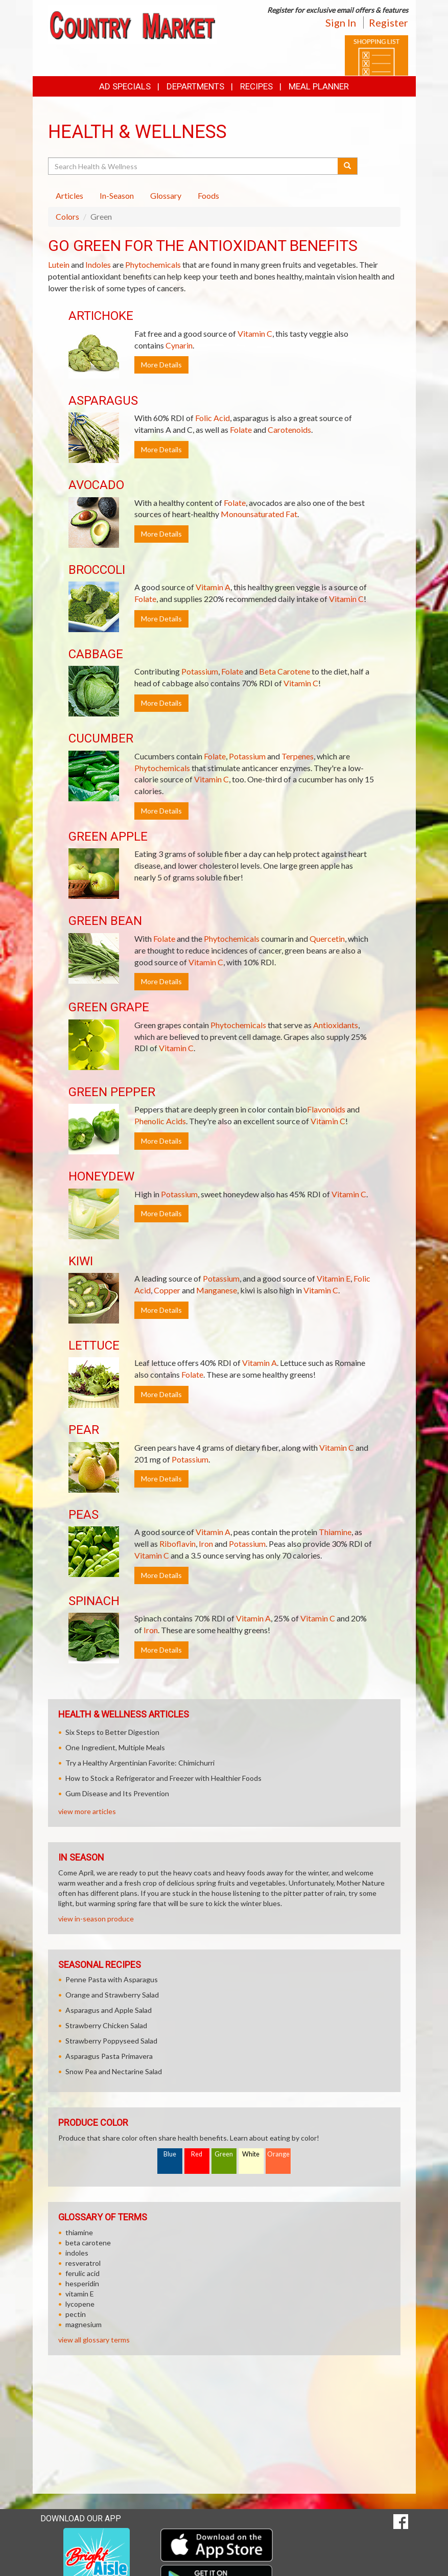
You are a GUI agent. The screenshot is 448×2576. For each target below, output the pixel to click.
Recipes (256, 86)
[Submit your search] (348, 166)
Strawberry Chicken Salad (106, 2025)
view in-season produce (96, 1918)
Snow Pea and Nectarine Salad (113, 2071)
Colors (67, 216)
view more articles (87, 1811)
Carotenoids (289, 429)
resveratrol (83, 2263)
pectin (75, 2314)
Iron (206, 1543)
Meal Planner (319, 86)
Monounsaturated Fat (259, 514)
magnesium (83, 2324)
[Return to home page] (132, 23)
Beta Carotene (284, 671)
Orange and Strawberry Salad (112, 1994)
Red (196, 2154)
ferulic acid (82, 2273)
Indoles (98, 264)
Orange (278, 2154)
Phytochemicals (153, 264)
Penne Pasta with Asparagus (111, 1979)
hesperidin (82, 2283)
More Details (161, 364)
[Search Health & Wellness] (194, 166)
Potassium (199, 671)
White (251, 2154)
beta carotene (88, 2242)
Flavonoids (326, 1109)
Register (388, 22)
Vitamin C (255, 333)
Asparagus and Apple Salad (108, 2010)
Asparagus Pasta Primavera (109, 2056)
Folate (241, 429)
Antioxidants (335, 1025)
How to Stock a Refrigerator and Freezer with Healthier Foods (163, 1778)
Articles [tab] (69, 195)
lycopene (80, 2304)
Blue (169, 2154)
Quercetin (327, 938)
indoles (76, 2252)
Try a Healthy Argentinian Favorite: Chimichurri (140, 1762)
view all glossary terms (94, 2339)
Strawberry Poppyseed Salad (111, 2040)
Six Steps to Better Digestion (112, 1732)
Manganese (216, 1290)
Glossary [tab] (165, 195)
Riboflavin (177, 1543)
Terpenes (297, 756)
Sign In (340, 22)
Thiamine (335, 1532)
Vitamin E (333, 1278)
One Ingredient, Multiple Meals (115, 1747)
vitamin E (79, 2293)
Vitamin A (213, 587)
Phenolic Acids (160, 1121)
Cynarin (179, 345)
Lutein (58, 264)
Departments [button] (195, 86)
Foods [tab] (208, 195)
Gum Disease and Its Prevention (117, 1793)
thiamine (79, 2232)
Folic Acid (212, 418)
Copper (167, 1290)
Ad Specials (125, 86)
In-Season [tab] (117, 195)
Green (224, 2154)
